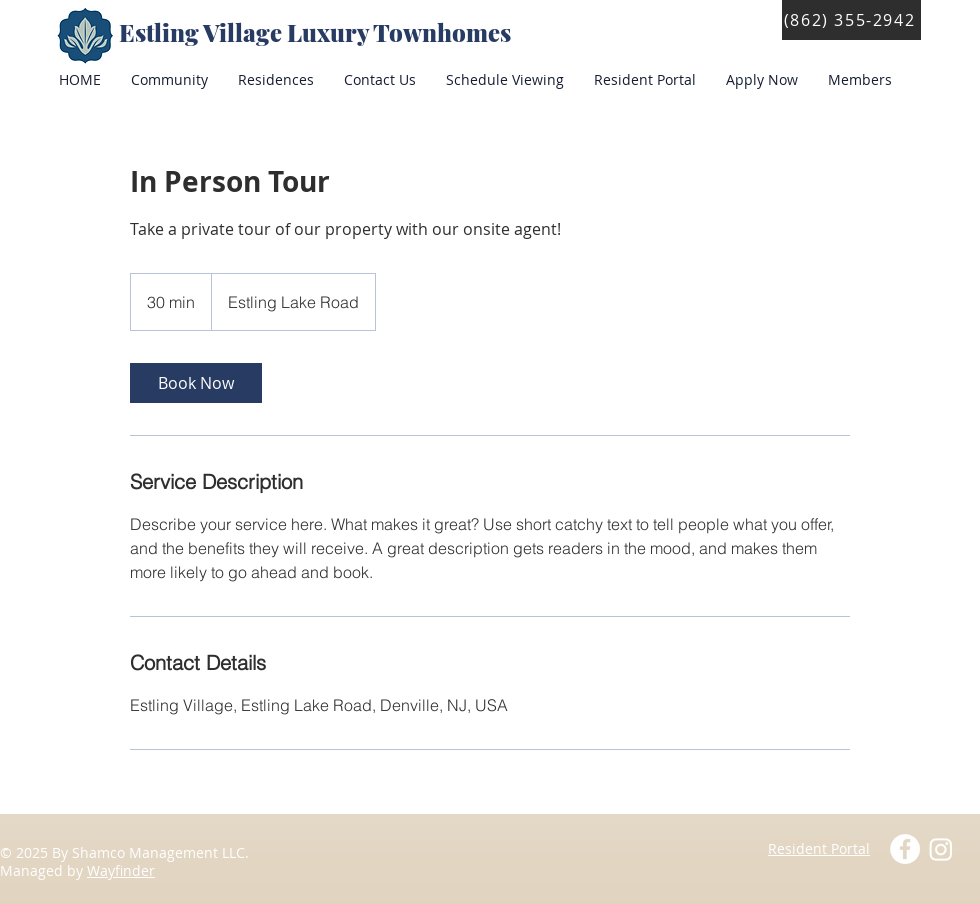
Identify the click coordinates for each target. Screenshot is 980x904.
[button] (645, 80)
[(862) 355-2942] (851, 20)
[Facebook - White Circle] (905, 849)
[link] (196, 383)
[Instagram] (941, 849)
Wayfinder (121, 870)
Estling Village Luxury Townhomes (317, 32)
